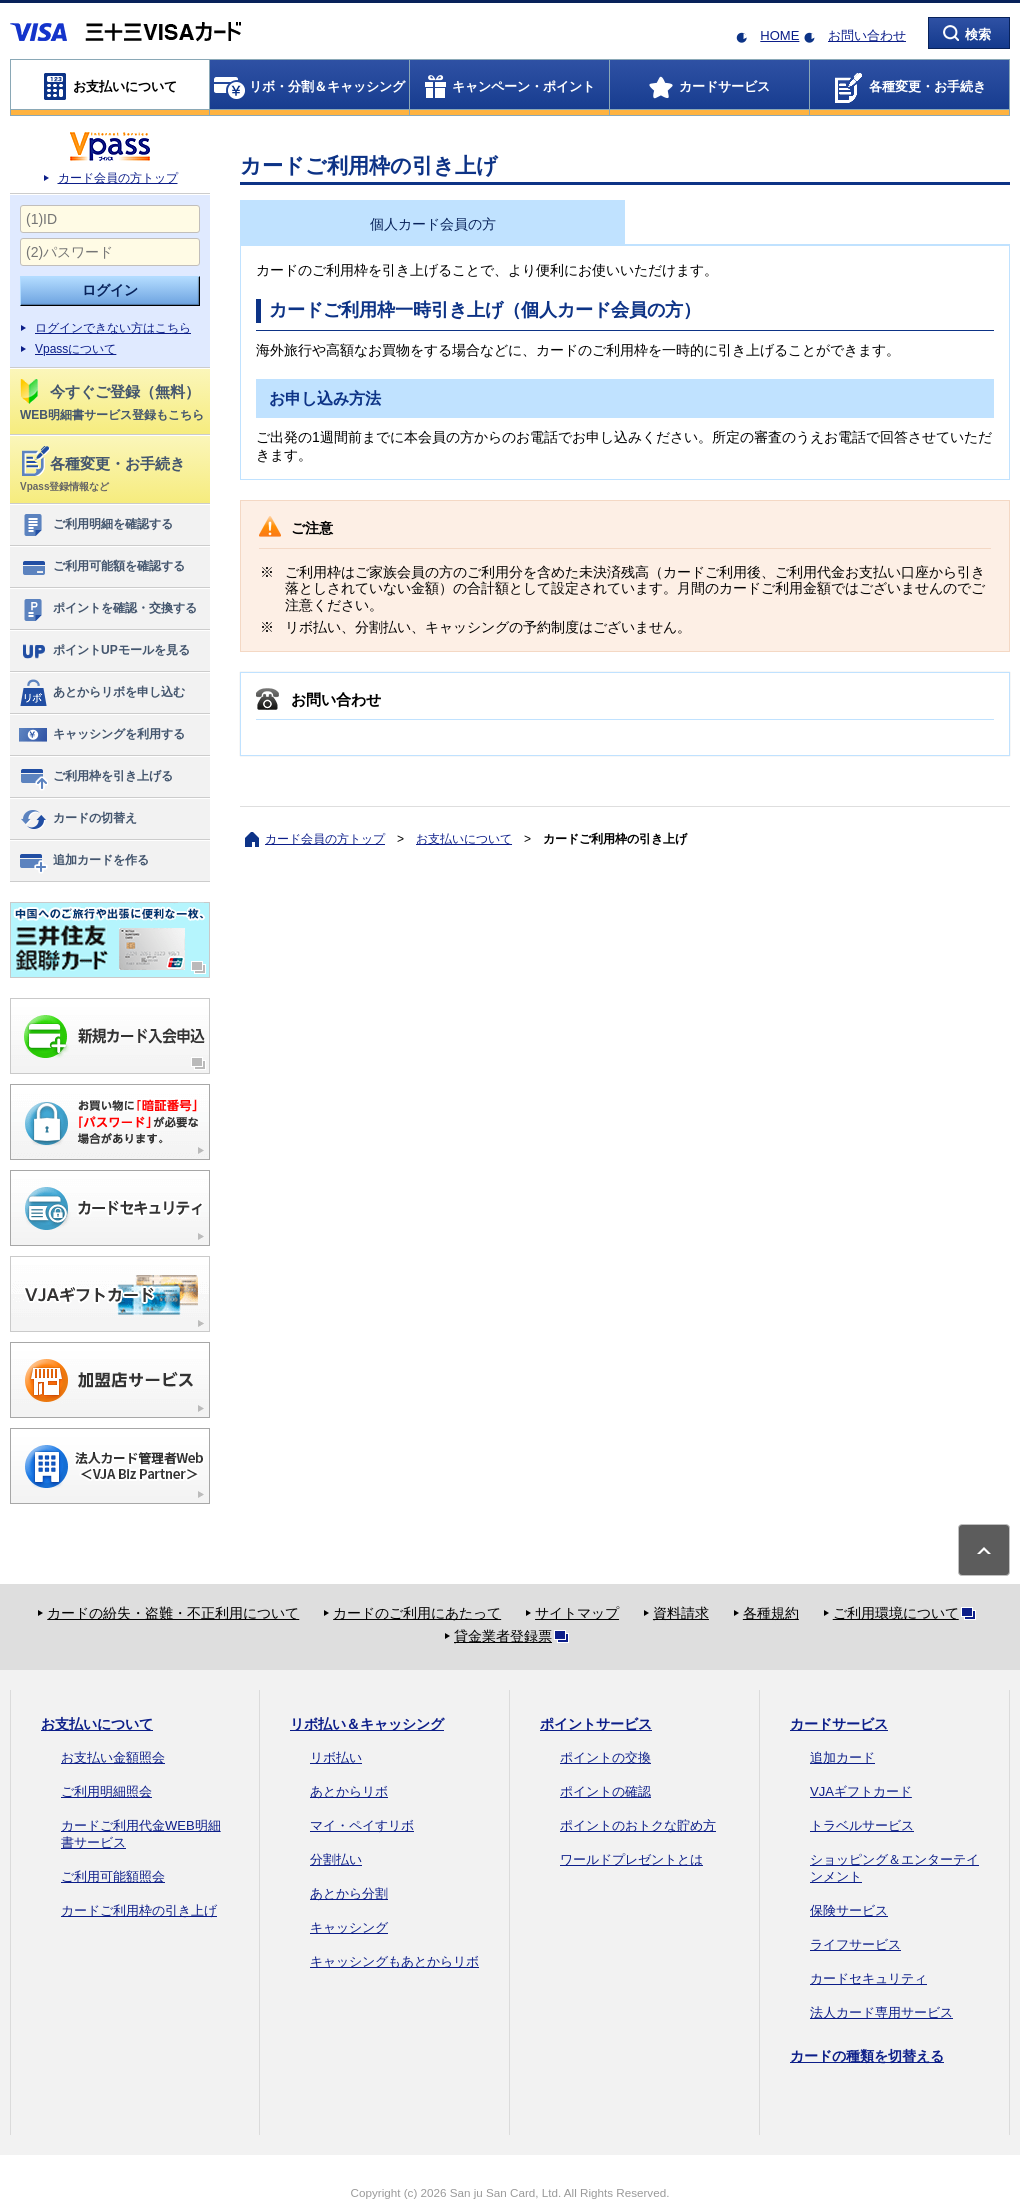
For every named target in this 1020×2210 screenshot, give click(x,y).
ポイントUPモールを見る (104, 651)
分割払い (336, 1859)
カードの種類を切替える (867, 2056)
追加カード (842, 1757)
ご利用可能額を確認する (101, 567)
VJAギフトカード (861, 1791)
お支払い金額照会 (113, 1757)
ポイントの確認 (605, 1791)
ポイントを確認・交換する (107, 609)
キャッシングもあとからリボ (394, 1961)
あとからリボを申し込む (101, 693)
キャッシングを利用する (101, 735)
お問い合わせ (867, 35)
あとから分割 (349, 1893)
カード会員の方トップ (118, 178)
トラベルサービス (862, 1825)
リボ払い (336, 1757)
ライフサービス (855, 1944)
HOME (779, 35)
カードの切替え (77, 819)
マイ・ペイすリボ (362, 1825)
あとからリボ (349, 1791)
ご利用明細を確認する (95, 525)
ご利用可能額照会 (113, 1876)
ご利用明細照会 (106, 1791)
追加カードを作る (83, 861)
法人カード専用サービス (881, 2012)
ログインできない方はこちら (113, 328)
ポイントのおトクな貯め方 (638, 1825)
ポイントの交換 (605, 1757)
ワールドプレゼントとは (631, 1859)
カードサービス (839, 1724)
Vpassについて (75, 349)
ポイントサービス (596, 1724)
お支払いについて (464, 839)
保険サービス (849, 1910)
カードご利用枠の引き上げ (139, 1910)
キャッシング (349, 1927)
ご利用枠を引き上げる (95, 777)
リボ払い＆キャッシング (367, 1724)
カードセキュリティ (868, 1978)
